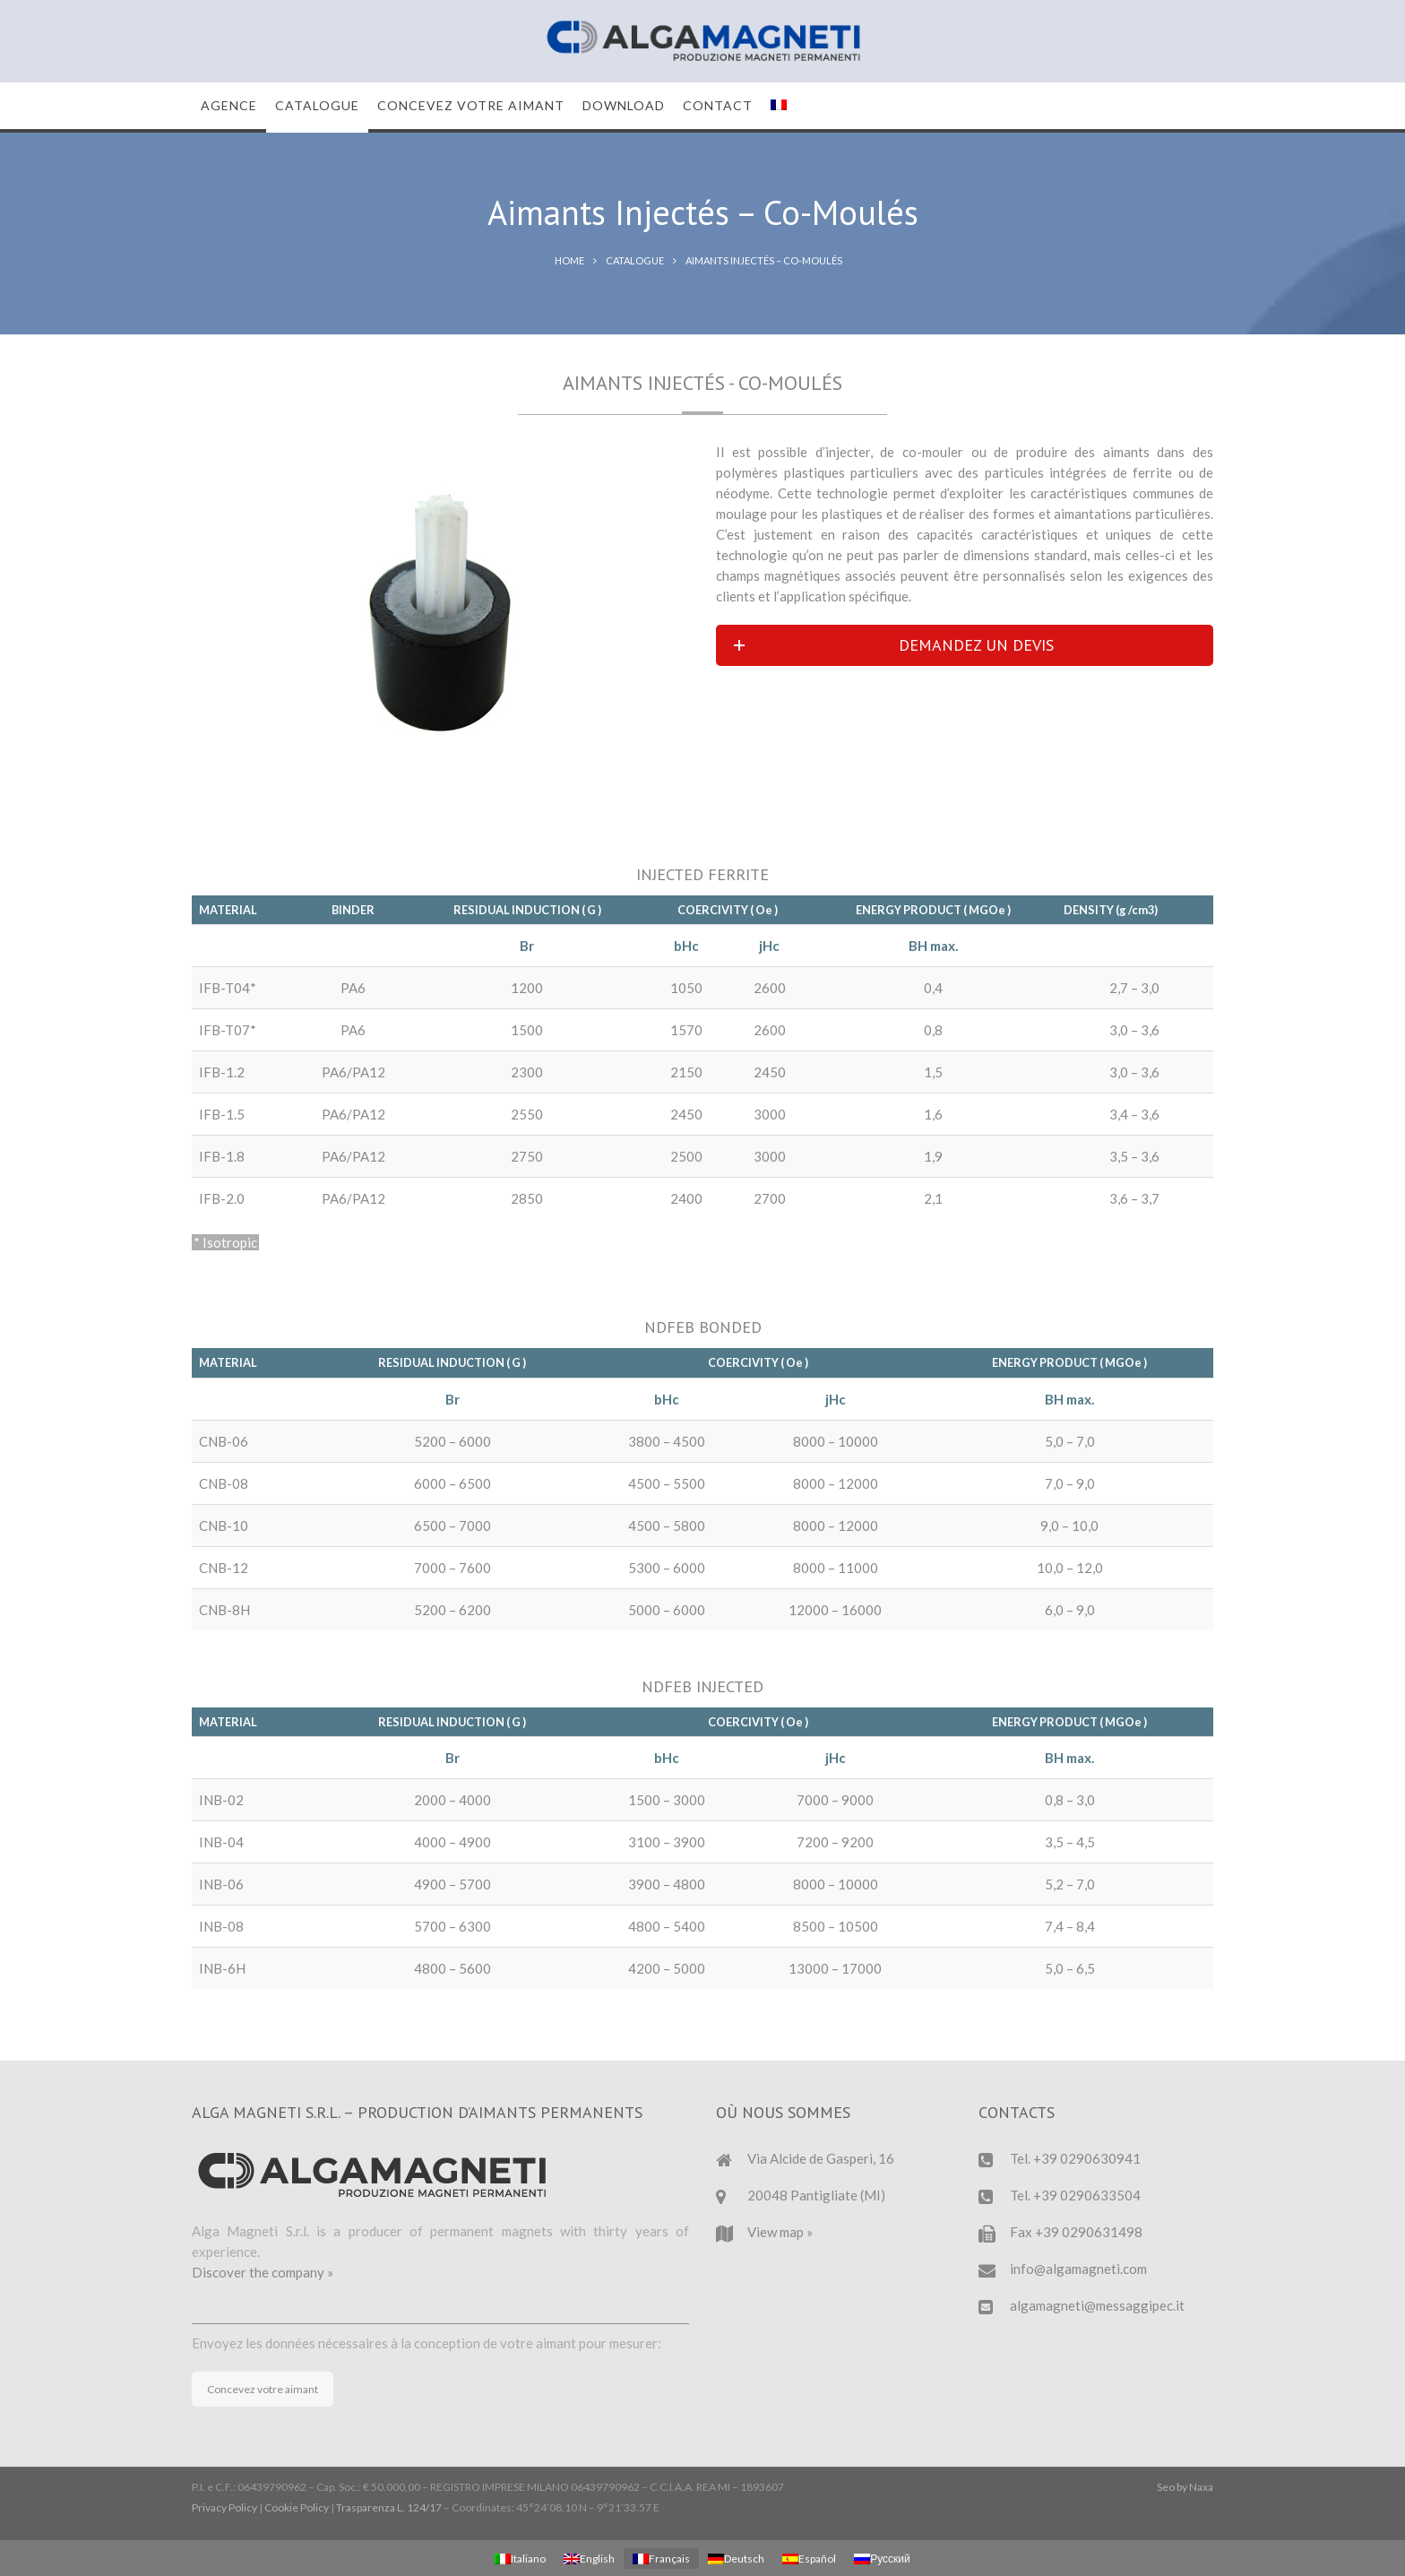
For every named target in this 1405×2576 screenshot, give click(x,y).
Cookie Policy (296, 2507)
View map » (780, 2232)
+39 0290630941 (1087, 2158)
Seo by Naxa (1185, 2487)
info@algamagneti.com (1078, 2268)
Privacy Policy (224, 2507)
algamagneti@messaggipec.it (1097, 2305)
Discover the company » (262, 2272)
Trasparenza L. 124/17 (389, 2507)
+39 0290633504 (1087, 2195)
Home (569, 260)
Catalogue (635, 260)
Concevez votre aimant (262, 2389)
